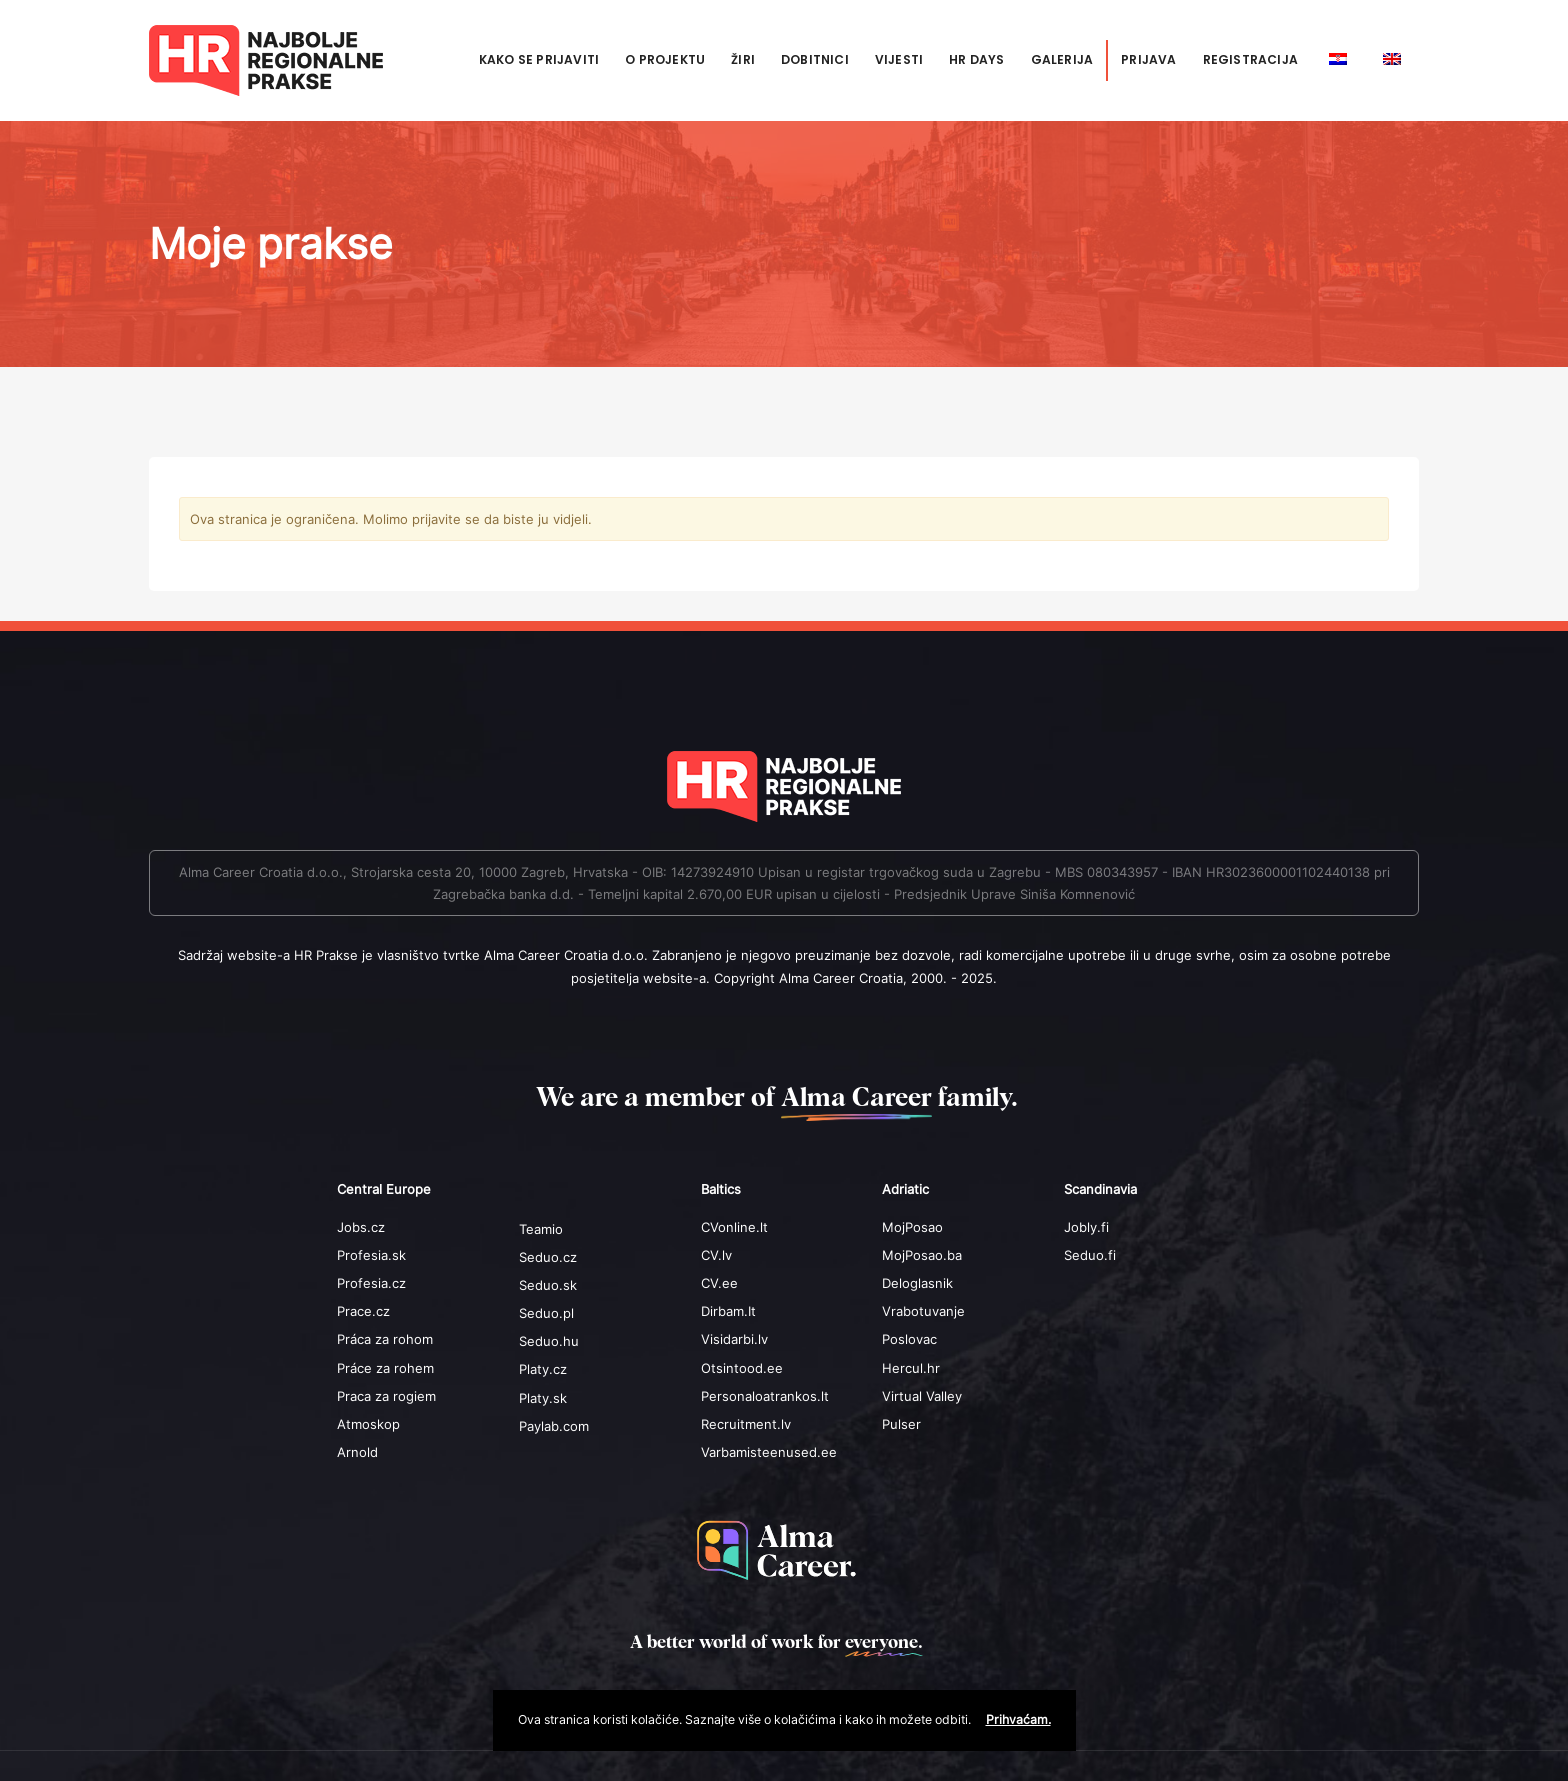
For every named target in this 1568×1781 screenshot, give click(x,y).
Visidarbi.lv (734, 1339)
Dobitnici (815, 59)
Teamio (541, 1229)
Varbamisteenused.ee (769, 1452)
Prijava (1148, 59)
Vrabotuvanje (923, 1311)
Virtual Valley (922, 1396)
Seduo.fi (1090, 1255)
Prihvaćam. (1018, 1719)
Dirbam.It (728, 1311)
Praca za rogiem (386, 1396)
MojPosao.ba (922, 1255)
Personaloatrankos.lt (765, 1396)
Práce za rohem (385, 1368)
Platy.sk (543, 1398)
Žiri (743, 59)
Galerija (1062, 59)
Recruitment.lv (746, 1424)
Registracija (1250, 59)
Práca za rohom (385, 1339)
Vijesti (899, 59)
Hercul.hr (911, 1368)
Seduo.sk (548, 1285)
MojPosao (912, 1227)
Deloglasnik (917, 1283)
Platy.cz (543, 1369)
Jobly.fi (1086, 1227)
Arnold (357, 1452)
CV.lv (716, 1255)
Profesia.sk (371, 1255)
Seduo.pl (546, 1313)
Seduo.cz (548, 1257)
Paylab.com (554, 1426)
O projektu (665, 59)
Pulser (901, 1424)
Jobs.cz (361, 1227)
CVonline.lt (734, 1227)
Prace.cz (363, 1311)
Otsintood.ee (742, 1368)
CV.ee (719, 1283)
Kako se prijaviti (539, 59)
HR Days (976, 59)
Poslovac (909, 1339)
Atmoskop (368, 1424)
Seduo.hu (549, 1341)
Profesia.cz (371, 1283)
